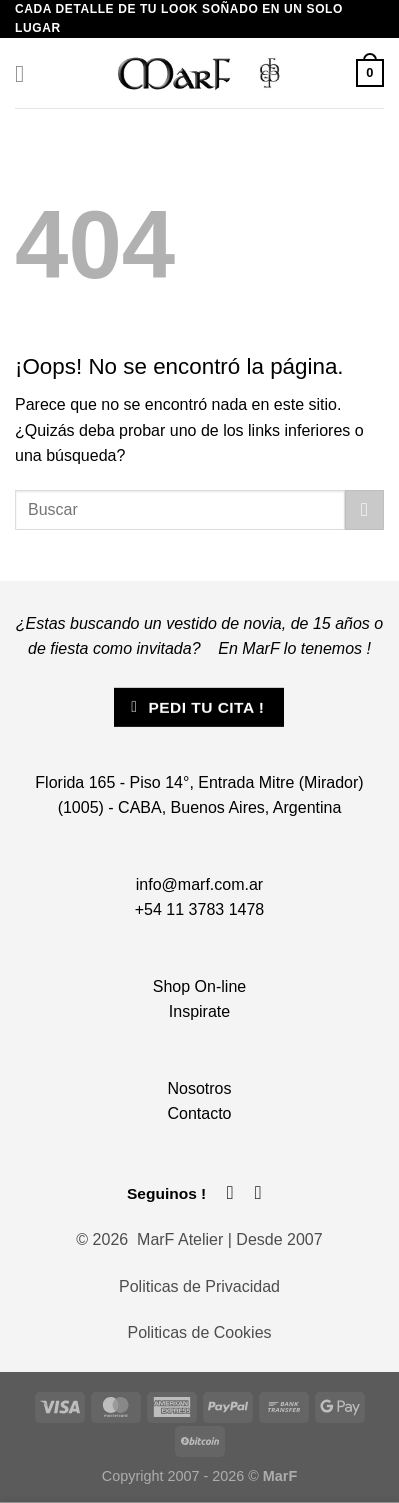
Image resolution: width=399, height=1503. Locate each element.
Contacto (199, 1113)
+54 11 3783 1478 (199, 909)
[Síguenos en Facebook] (230, 1192)
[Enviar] (364, 509)
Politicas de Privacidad (199, 1286)
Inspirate (199, 1011)
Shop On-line (199, 986)
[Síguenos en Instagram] (258, 1192)
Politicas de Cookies (199, 1332)
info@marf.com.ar (199, 884)
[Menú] (27, 73)
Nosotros (199, 1088)
